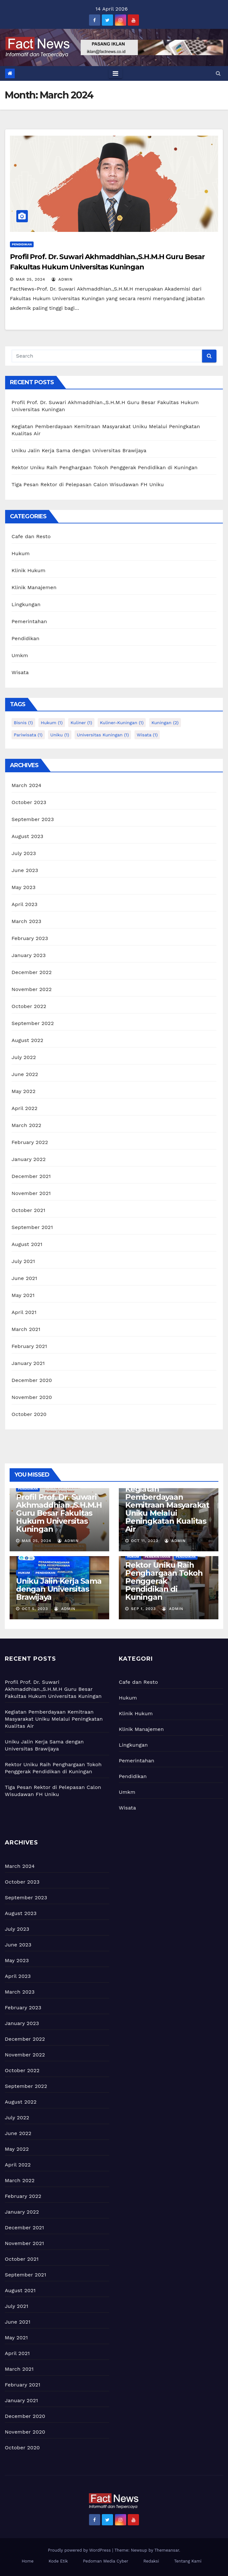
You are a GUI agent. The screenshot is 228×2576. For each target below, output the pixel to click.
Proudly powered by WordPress (80, 2550)
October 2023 (29, 802)
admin (62, 279)
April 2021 (24, 1312)
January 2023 (29, 955)
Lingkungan (26, 604)
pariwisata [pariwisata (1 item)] (28, 734)
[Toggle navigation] (115, 73)
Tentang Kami (188, 2561)
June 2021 (24, 1278)
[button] (218, 73)
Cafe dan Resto (31, 536)
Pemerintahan (29, 621)
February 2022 (30, 1142)
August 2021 (27, 1244)
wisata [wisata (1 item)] (147, 734)
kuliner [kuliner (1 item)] (81, 722)
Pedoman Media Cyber (105, 2561)
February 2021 (29, 1346)
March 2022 (26, 1125)
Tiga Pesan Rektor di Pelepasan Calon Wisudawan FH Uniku (88, 484)
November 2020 (32, 1397)
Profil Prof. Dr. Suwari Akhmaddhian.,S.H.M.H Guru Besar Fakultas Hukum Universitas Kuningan (59, 1513)
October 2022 (29, 1006)
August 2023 (27, 836)
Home (28, 2561)
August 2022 (27, 1040)
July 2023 (24, 853)
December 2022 (32, 972)
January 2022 (29, 1159)
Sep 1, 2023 (143, 1608)
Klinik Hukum (28, 570)
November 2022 (32, 989)
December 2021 (31, 1176)
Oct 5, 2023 (35, 1608)
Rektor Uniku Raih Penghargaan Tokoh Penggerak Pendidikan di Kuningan (105, 467)
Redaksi (151, 2561)
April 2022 (24, 1108)
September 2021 (32, 1227)
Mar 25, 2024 (30, 279)
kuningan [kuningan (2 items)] (165, 722)
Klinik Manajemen (34, 587)
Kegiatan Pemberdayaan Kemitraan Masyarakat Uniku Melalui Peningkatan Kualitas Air (167, 1509)
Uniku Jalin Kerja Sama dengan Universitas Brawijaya (79, 450)
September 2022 (33, 1023)
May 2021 (23, 1295)
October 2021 (28, 1210)
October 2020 (29, 1414)
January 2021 (28, 1363)
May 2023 (24, 887)
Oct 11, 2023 (144, 1540)
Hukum (21, 553)
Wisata (20, 672)
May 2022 (24, 1091)
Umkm (20, 655)
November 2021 (31, 1193)
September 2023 (33, 819)
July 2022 (24, 1057)
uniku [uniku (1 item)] (59, 734)
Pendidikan (22, 244)
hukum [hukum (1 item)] (51, 722)
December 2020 (32, 1380)
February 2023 (30, 938)
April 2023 (24, 904)
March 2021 (26, 1329)
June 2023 (25, 870)
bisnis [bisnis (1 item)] (23, 722)
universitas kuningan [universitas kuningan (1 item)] (103, 734)
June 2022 (25, 1074)
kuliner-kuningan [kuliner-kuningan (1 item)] (121, 722)
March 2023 (26, 921)
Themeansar (166, 2550)
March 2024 (26, 785)
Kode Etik (58, 2561)
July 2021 (23, 1261)
